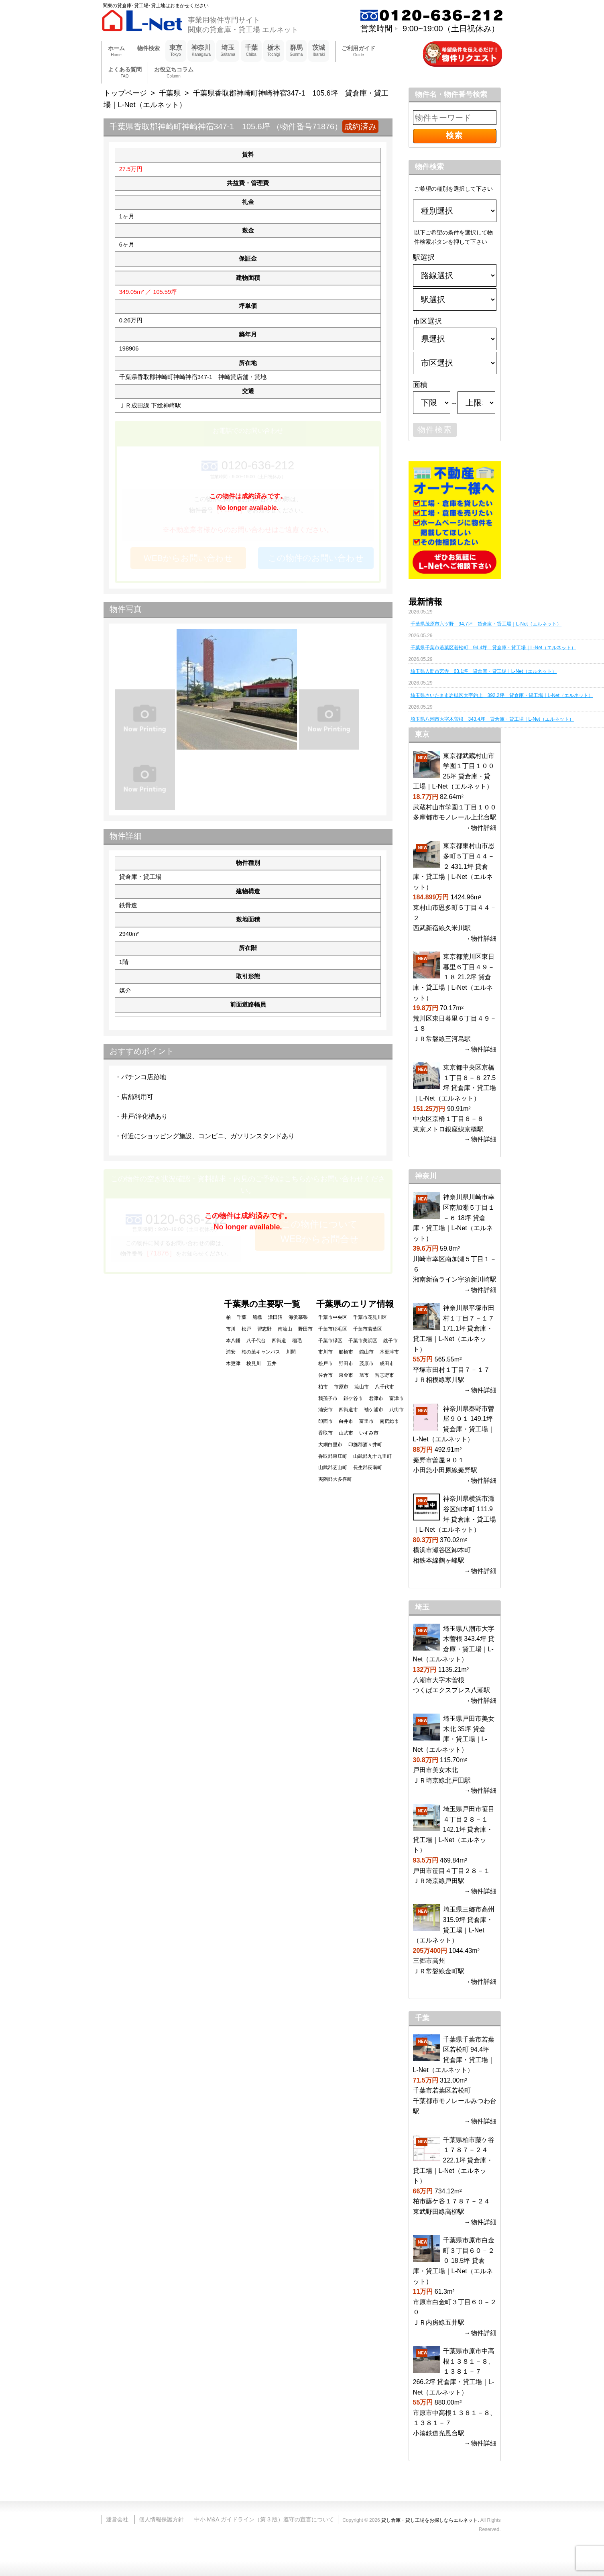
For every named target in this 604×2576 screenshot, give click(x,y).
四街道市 (348, 1409)
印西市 (325, 1421)
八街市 (396, 1409)
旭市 (364, 1375)
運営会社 (117, 2519)
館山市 (366, 1352)
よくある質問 (125, 72)
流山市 (361, 1387)
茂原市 (366, 1363)
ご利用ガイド (358, 51)
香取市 (325, 1433)
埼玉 (227, 51)
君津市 (376, 1398)
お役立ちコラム (173, 72)
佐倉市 (325, 1375)
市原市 (341, 1387)
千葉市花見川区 (370, 1317)
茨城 (318, 51)
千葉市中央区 (332, 1317)
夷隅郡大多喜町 (335, 1479)
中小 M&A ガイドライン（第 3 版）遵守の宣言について (264, 2519)
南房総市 (389, 1421)
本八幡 (233, 1340)
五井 (272, 1363)
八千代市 (384, 1387)
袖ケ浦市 (373, 1409)
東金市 (346, 1375)
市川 (231, 1329)
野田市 (346, 1363)
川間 (291, 1352)
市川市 (325, 1352)
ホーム (116, 51)
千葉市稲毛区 (332, 1329)
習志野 (264, 1329)
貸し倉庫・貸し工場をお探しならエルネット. (430, 2520)
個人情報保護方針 (161, 2519)
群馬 (296, 51)
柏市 (323, 1387)
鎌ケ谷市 (353, 1398)
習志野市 (384, 1375)
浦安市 (325, 1409)
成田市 (387, 1363)
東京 (175, 51)
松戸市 (325, 1363)
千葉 (251, 51)
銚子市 (390, 1340)
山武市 (346, 1433)
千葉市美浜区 (362, 1340)
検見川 (253, 1363)
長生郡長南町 (367, 1467)
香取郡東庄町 (332, 1456)
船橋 (257, 1317)
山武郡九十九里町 (372, 1456)
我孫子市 (328, 1398)
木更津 (233, 1363)
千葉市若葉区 (367, 1329)
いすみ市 (368, 1433)
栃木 (273, 51)
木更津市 (389, 1352)
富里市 (366, 1421)
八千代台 (256, 1340)
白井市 (346, 1421)
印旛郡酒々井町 (365, 1444)
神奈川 (201, 51)
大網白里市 (330, 1444)
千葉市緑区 (330, 1340)
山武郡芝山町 (332, 1467)
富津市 (396, 1398)
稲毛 (297, 1340)
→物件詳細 (480, 827)
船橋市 (346, 1352)
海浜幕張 (298, 1317)
